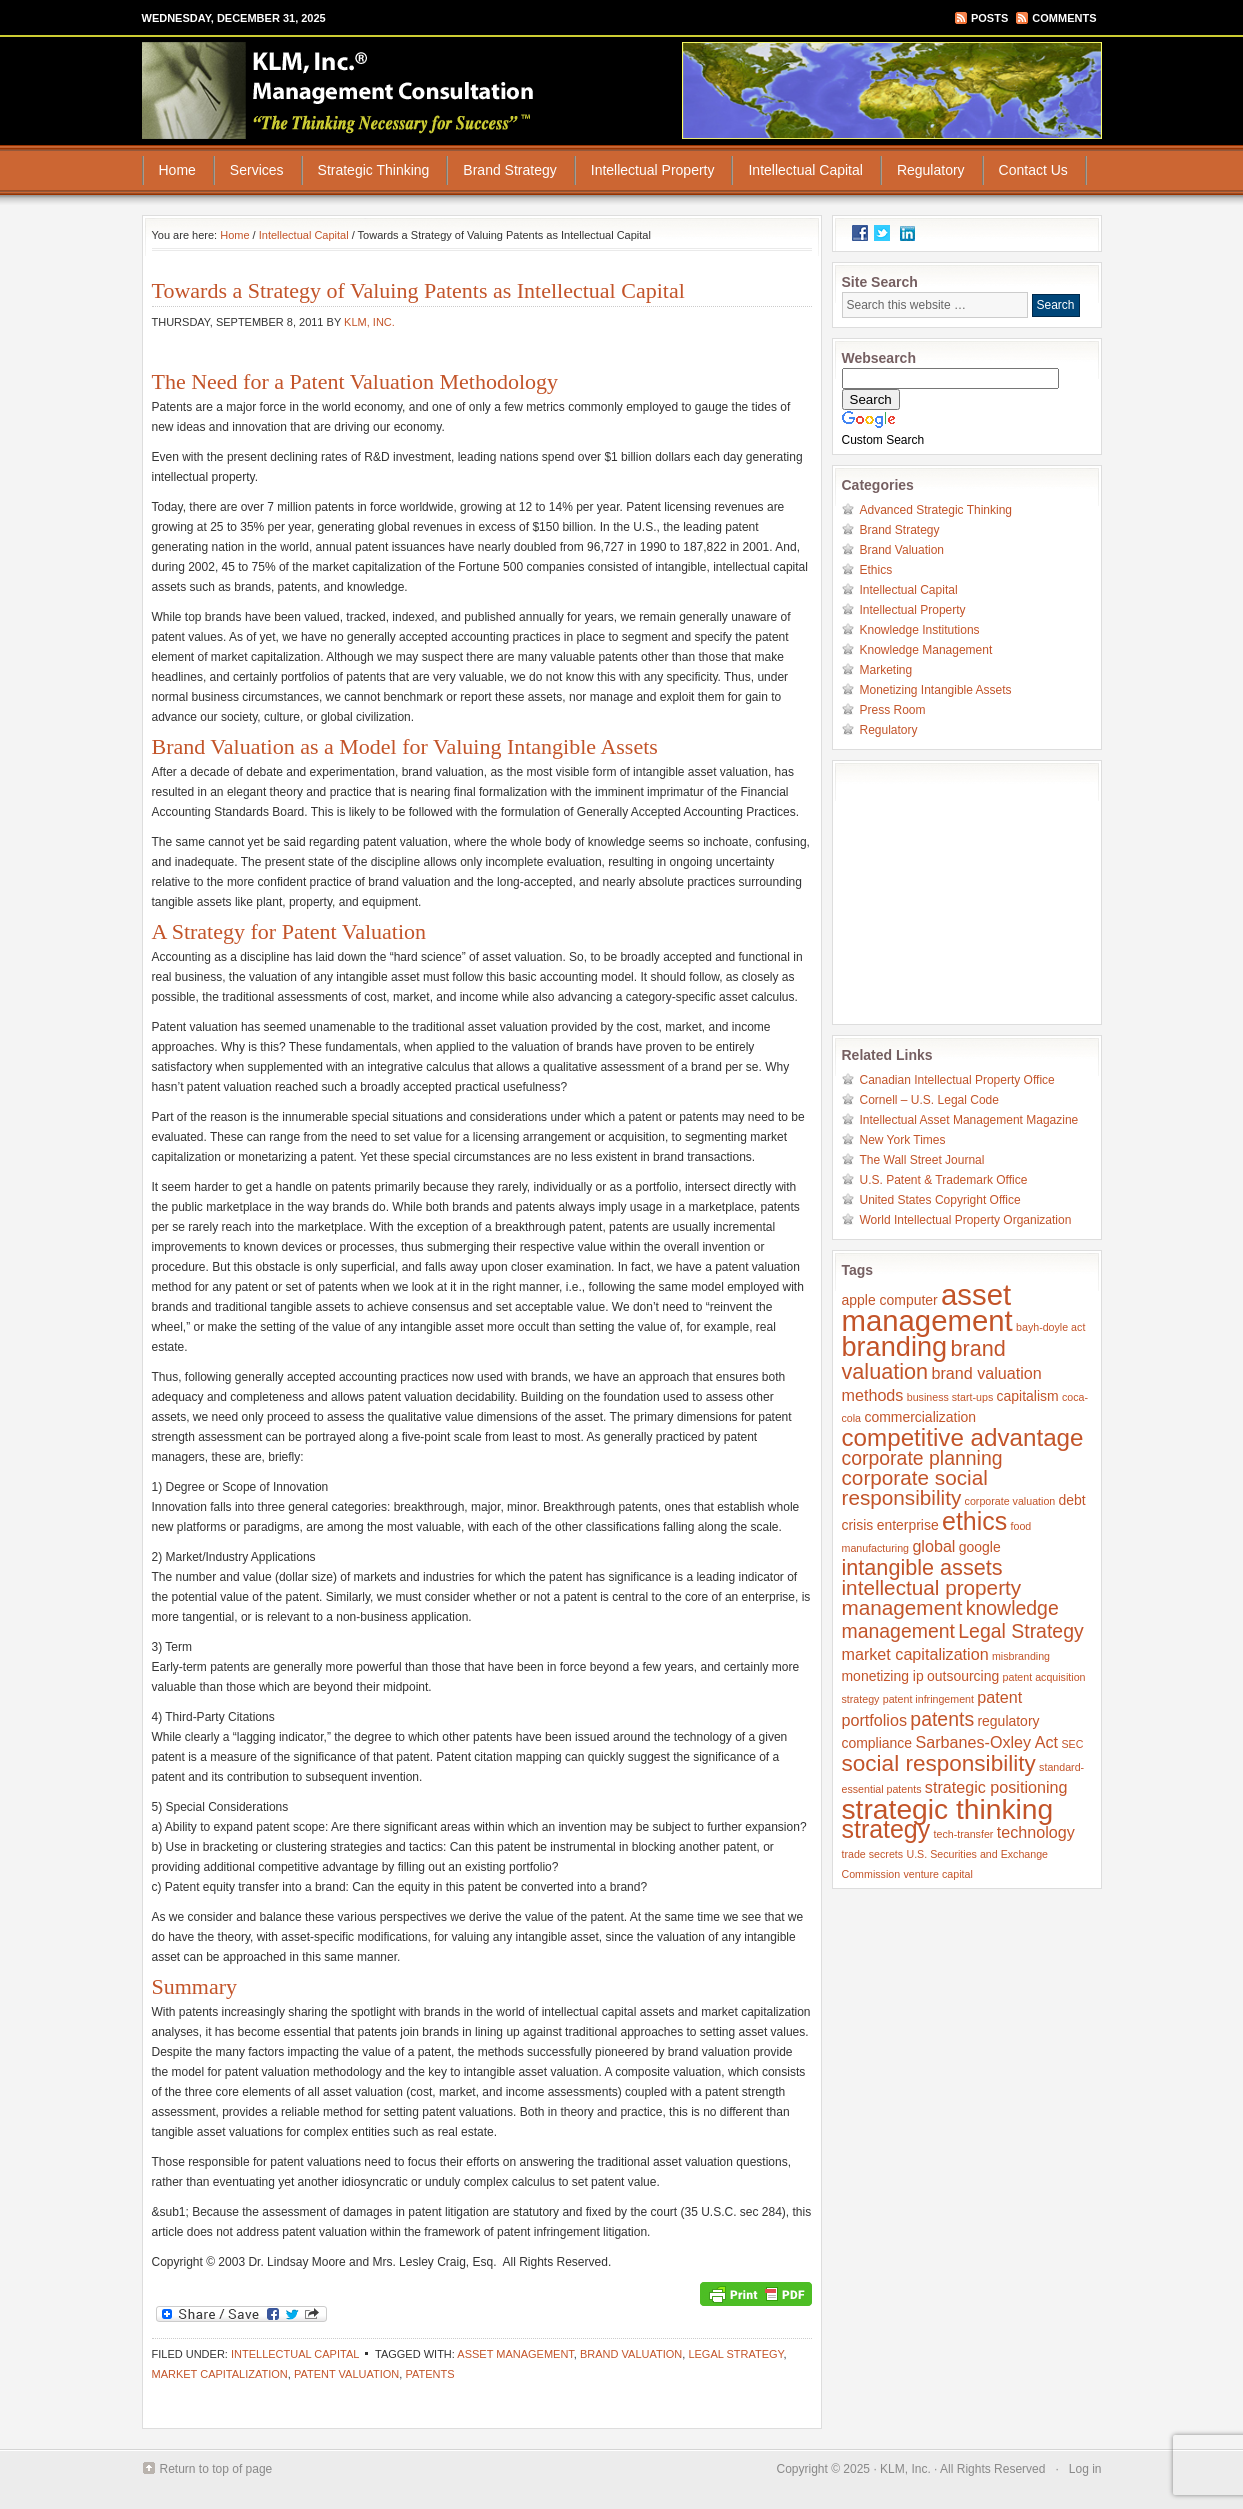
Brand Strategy (509, 170)
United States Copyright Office (940, 1200)
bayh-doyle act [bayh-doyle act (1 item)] (1050, 1327)
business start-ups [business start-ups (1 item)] (950, 1397)
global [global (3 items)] (933, 1546)
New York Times (903, 1140)
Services (257, 170)
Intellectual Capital (805, 170)
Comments (1064, 18)
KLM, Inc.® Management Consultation (339, 90)
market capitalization (220, 2374)
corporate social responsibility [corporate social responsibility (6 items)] (915, 1487)
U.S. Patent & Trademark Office (944, 1180)
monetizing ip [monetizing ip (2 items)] (883, 1676)
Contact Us (1033, 170)
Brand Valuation (902, 550)
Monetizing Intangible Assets (936, 690)
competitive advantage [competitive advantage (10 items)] (963, 1437)
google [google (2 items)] (980, 1547)
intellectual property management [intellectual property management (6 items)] (932, 1597)
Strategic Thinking (374, 170)
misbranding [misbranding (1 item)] (1021, 1656)
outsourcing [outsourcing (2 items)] (963, 1676)
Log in (1085, 2469)
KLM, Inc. (369, 322)
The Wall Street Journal (922, 1160)
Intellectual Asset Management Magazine (969, 1120)
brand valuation (631, 2354)
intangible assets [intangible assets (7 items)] (922, 1567)
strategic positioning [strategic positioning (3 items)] (996, 1787)
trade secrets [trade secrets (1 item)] (873, 1854)
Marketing (886, 670)
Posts (989, 18)
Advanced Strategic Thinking (936, 510)
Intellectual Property (653, 170)
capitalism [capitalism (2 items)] (1028, 1396)
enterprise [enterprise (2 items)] (908, 1525)
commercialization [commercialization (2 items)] (920, 1417)
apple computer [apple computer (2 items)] (890, 1300)
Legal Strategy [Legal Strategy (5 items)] (1020, 1631)
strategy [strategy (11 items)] (886, 1829)
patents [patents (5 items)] (942, 1719)
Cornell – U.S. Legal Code (929, 1100)
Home (177, 170)
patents (429, 2374)
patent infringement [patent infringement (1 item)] (928, 1699)
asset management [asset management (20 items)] (927, 1307)
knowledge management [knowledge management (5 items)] (950, 1619)
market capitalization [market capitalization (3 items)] (915, 1654)
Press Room (893, 710)
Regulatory (931, 170)
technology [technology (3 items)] (1036, 1832)
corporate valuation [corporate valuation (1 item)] (1010, 1501)
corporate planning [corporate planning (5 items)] (922, 1458)
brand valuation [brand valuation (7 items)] (924, 1360)
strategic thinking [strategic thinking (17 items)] (948, 1809)
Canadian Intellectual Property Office (957, 1080)
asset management (515, 2354)
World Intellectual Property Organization (966, 1220)
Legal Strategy (735, 2354)
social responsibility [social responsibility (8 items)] (939, 1763)
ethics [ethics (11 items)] (974, 1521)
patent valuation (346, 2374)
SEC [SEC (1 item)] (1072, 1744)
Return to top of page (216, 2469)
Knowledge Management (926, 650)
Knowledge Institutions (920, 630)
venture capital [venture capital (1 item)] (937, 1874)
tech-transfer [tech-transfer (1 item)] (964, 1834)
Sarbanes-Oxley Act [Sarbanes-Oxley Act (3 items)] (986, 1742)
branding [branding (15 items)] (895, 1346)
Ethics (876, 570)
